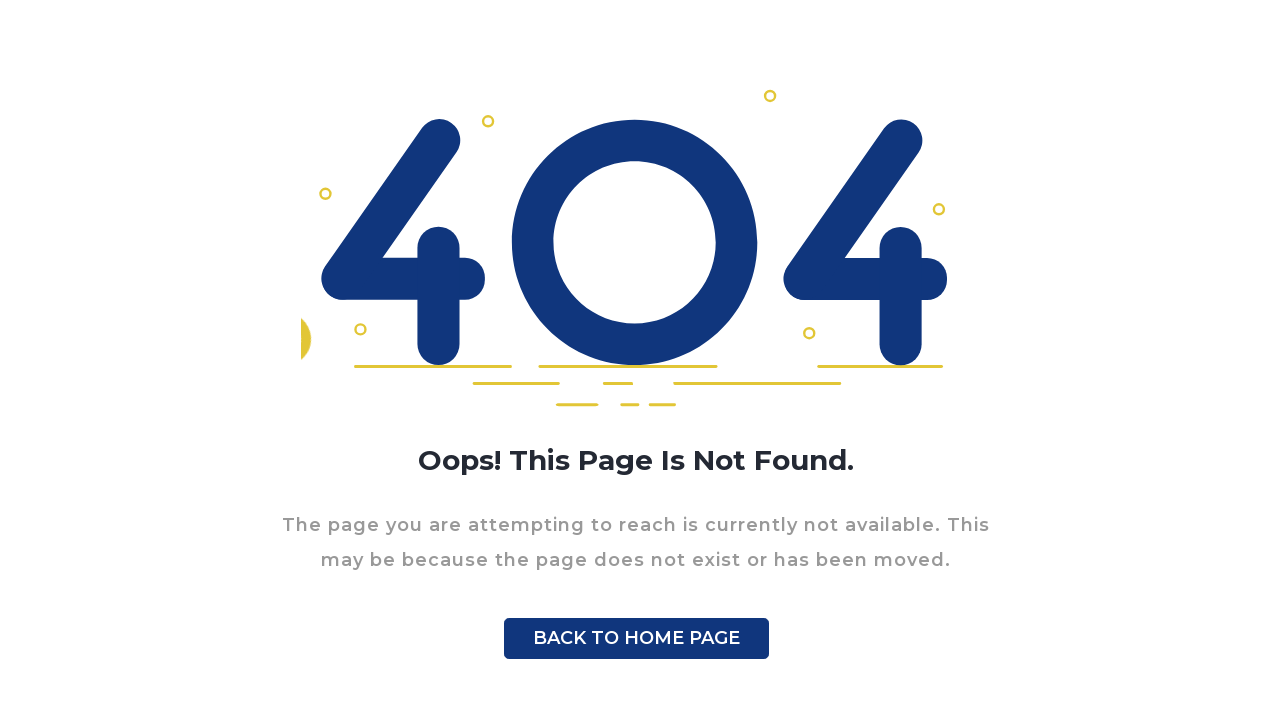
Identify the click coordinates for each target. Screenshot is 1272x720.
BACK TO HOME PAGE (636, 638)
